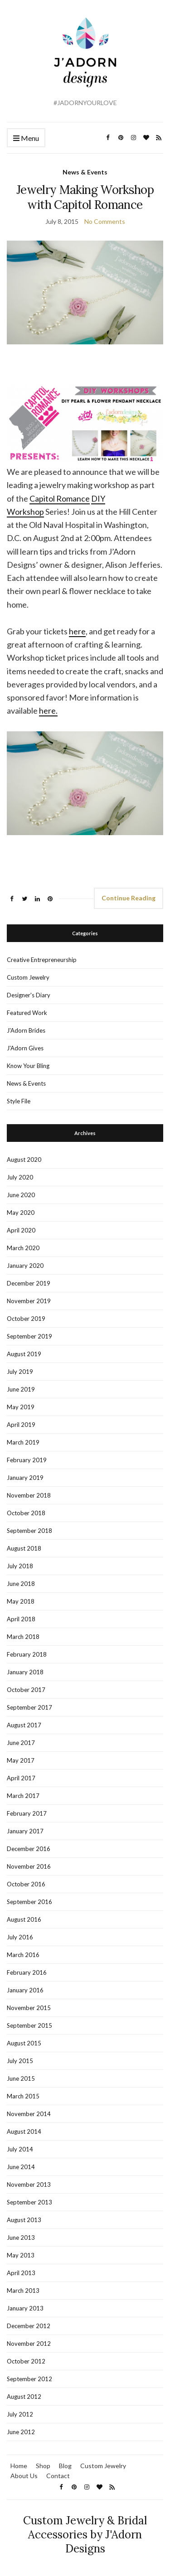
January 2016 (25, 1990)
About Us (24, 2475)
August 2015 (24, 2043)
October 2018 (26, 1513)
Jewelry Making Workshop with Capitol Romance (85, 197)
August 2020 (24, 1159)
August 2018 (24, 1548)
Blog (65, 2466)
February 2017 (27, 1813)
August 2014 (24, 2131)
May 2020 (20, 1212)
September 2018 (29, 1530)
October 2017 (26, 1689)
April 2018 (21, 1619)
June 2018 (21, 1583)
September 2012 (29, 2379)
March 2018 (23, 1636)
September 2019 (29, 1336)
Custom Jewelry (28, 977)
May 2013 (20, 2255)
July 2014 (20, 2149)
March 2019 (23, 1442)
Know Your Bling (28, 1065)
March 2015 (23, 2096)
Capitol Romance (59, 498)
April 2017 (21, 1778)
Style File (18, 1101)
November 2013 (29, 2184)
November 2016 (29, 1866)
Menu (26, 138)
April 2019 (21, 1424)
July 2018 (20, 1566)
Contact (58, 2475)
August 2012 (24, 2396)
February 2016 (27, 1972)
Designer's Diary (28, 995)
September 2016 (29, 1901)
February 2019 (27, 1460)
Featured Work (27, 1012)
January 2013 (25, 2308)
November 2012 (29, 2343)
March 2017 (23, 1795)
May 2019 (20, 1407)
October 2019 (26, 1318)
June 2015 (21, 2078)
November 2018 (29, 1495)
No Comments (104, 221)
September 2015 (29, 2025)
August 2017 (24, 1725)
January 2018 (25, 1672)
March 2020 (23, 1248)
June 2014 (21, 2166)
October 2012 (26, 2361)
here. (48, 710)
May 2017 (20, 1760)
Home (18, 2466)
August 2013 (24, 2219)
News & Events (85, 172)
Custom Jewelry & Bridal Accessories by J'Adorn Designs (85, 2534)
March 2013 (23, 2290)
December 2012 (28, 2326)
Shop (43, 2466)
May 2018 (20, 1601)
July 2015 (20, 2060)
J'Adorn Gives (25, 1048)
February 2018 (27, 1654)
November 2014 (29, 2113)
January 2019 (25, 1477)
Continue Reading (128, 898)
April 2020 (21, 1230)
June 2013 (21, 2237)
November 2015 (29, 2007)
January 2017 (25, 1831)
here (77, 631)
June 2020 (21, 1195)
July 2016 (20, 1937)
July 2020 (20, 1177)
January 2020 (25, 1265)
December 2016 (28, 1848)
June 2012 (21, 2432)
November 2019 (29, 1301)
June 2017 (21, 1742)
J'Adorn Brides (26, 1030)
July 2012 (20, 2414)
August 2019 (24, 1354)
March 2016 (23, 1954)
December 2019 (28, 1283)
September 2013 (29, 2202)
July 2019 (20, 1371)
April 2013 (21, 2272)
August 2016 (24, 1919)
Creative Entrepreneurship (42, 959)
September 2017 (29, 1707)
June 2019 (21, 1389)
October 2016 (26, 1884)
